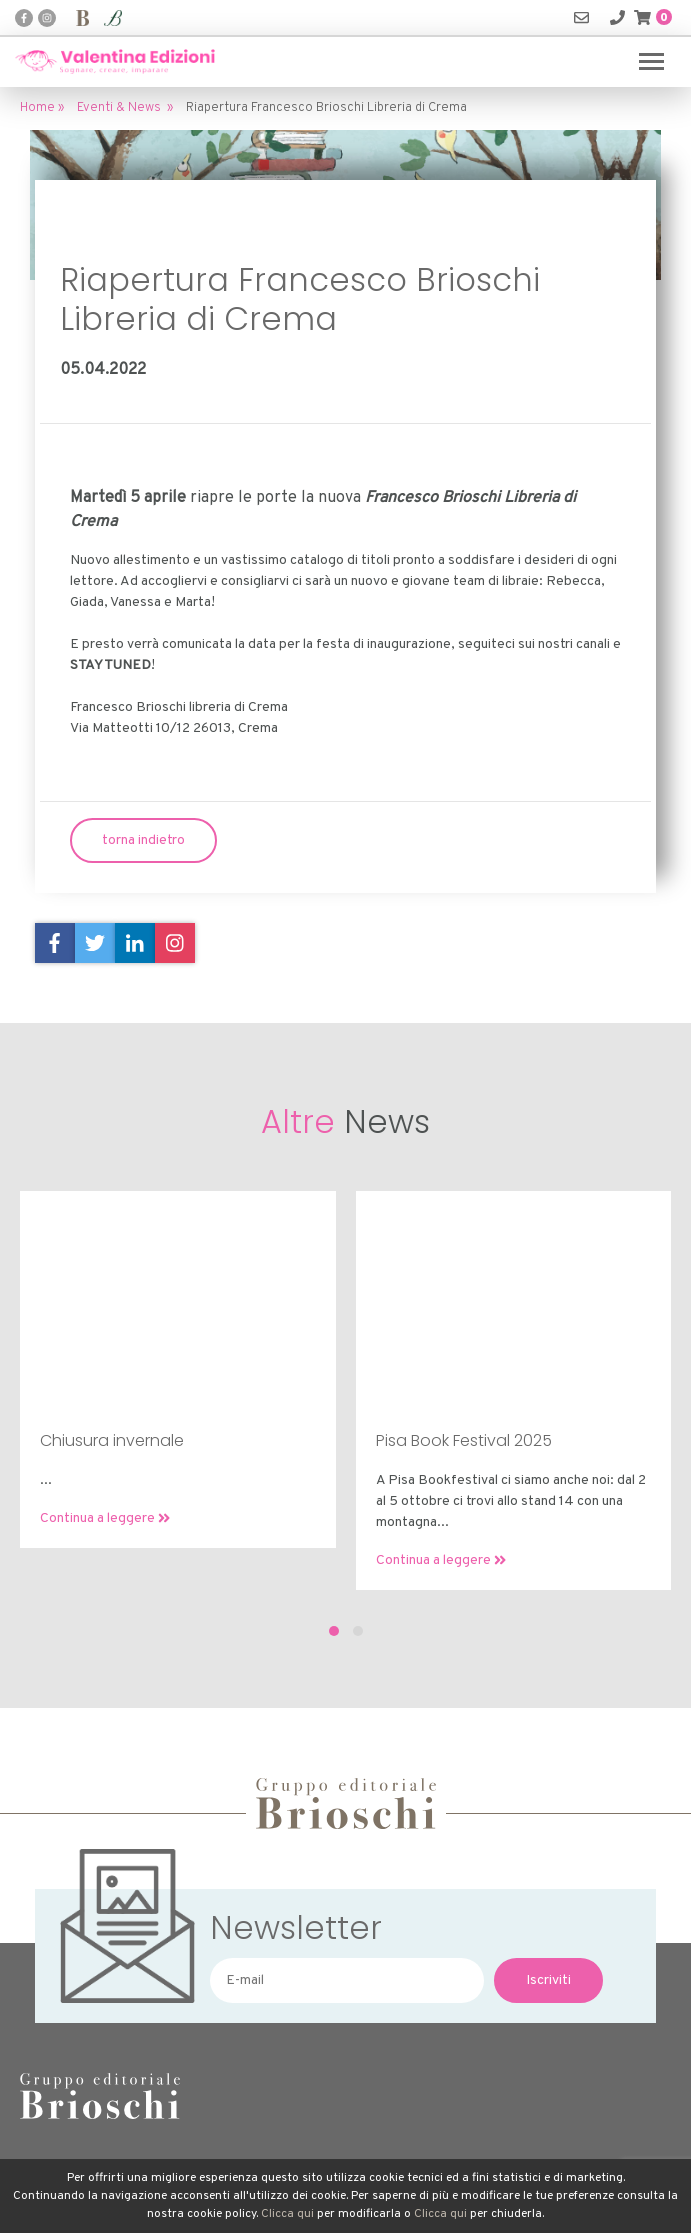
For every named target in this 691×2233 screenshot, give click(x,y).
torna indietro (143, 840)
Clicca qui (287, 2214)
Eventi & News (119, 108)
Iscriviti (548, 1980)
